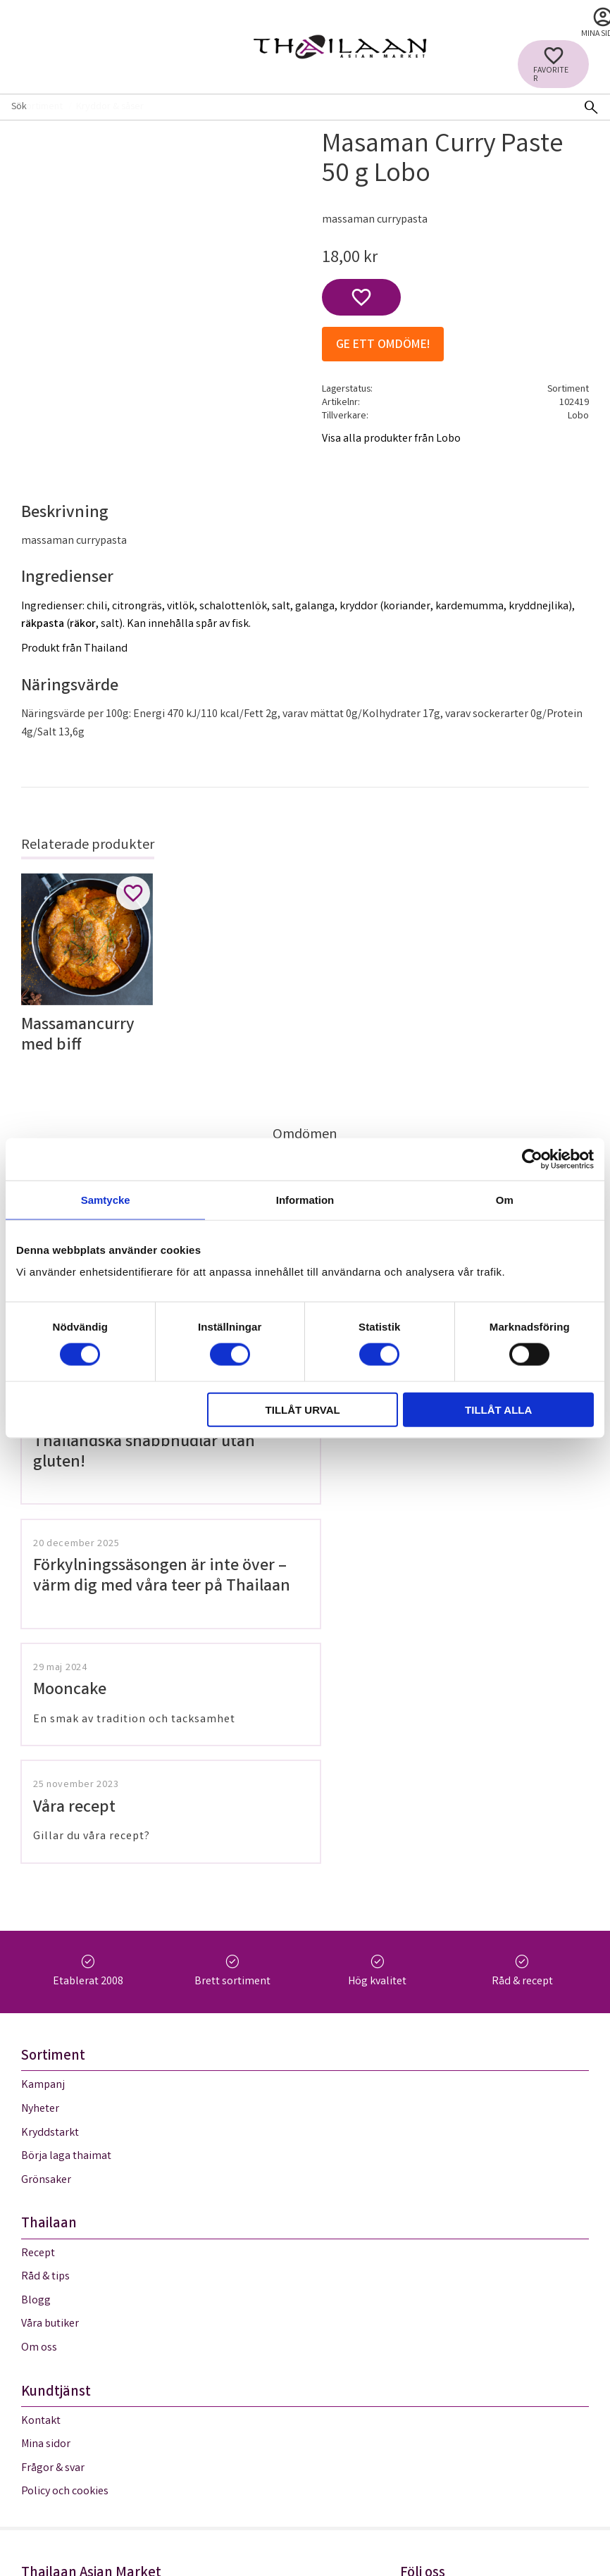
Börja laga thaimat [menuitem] (66, 1916)
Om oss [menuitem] (39, 2108)
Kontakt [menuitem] (41, 2181)
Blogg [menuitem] (36, 2061)
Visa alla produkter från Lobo (391, 439)
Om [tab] (504, 1199)
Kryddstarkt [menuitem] (50, 1893)
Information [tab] (305, 1199)
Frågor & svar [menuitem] (53, 2228)
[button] (553, 64)
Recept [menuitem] (38, 2013)
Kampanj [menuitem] (43, 1845)
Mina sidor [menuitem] (45, 2204)
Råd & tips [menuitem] (45, 2037)
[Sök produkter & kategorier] (286, 107)
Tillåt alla (498, 1410)
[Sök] (591, 107)
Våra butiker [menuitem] (50, 2084)
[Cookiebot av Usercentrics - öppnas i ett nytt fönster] (532, 1158)
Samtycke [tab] (105, 1199)
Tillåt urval (303, 1410)
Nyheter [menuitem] (40, 1869)
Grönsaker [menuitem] (46, 1940)
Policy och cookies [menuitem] (64, 2252)
